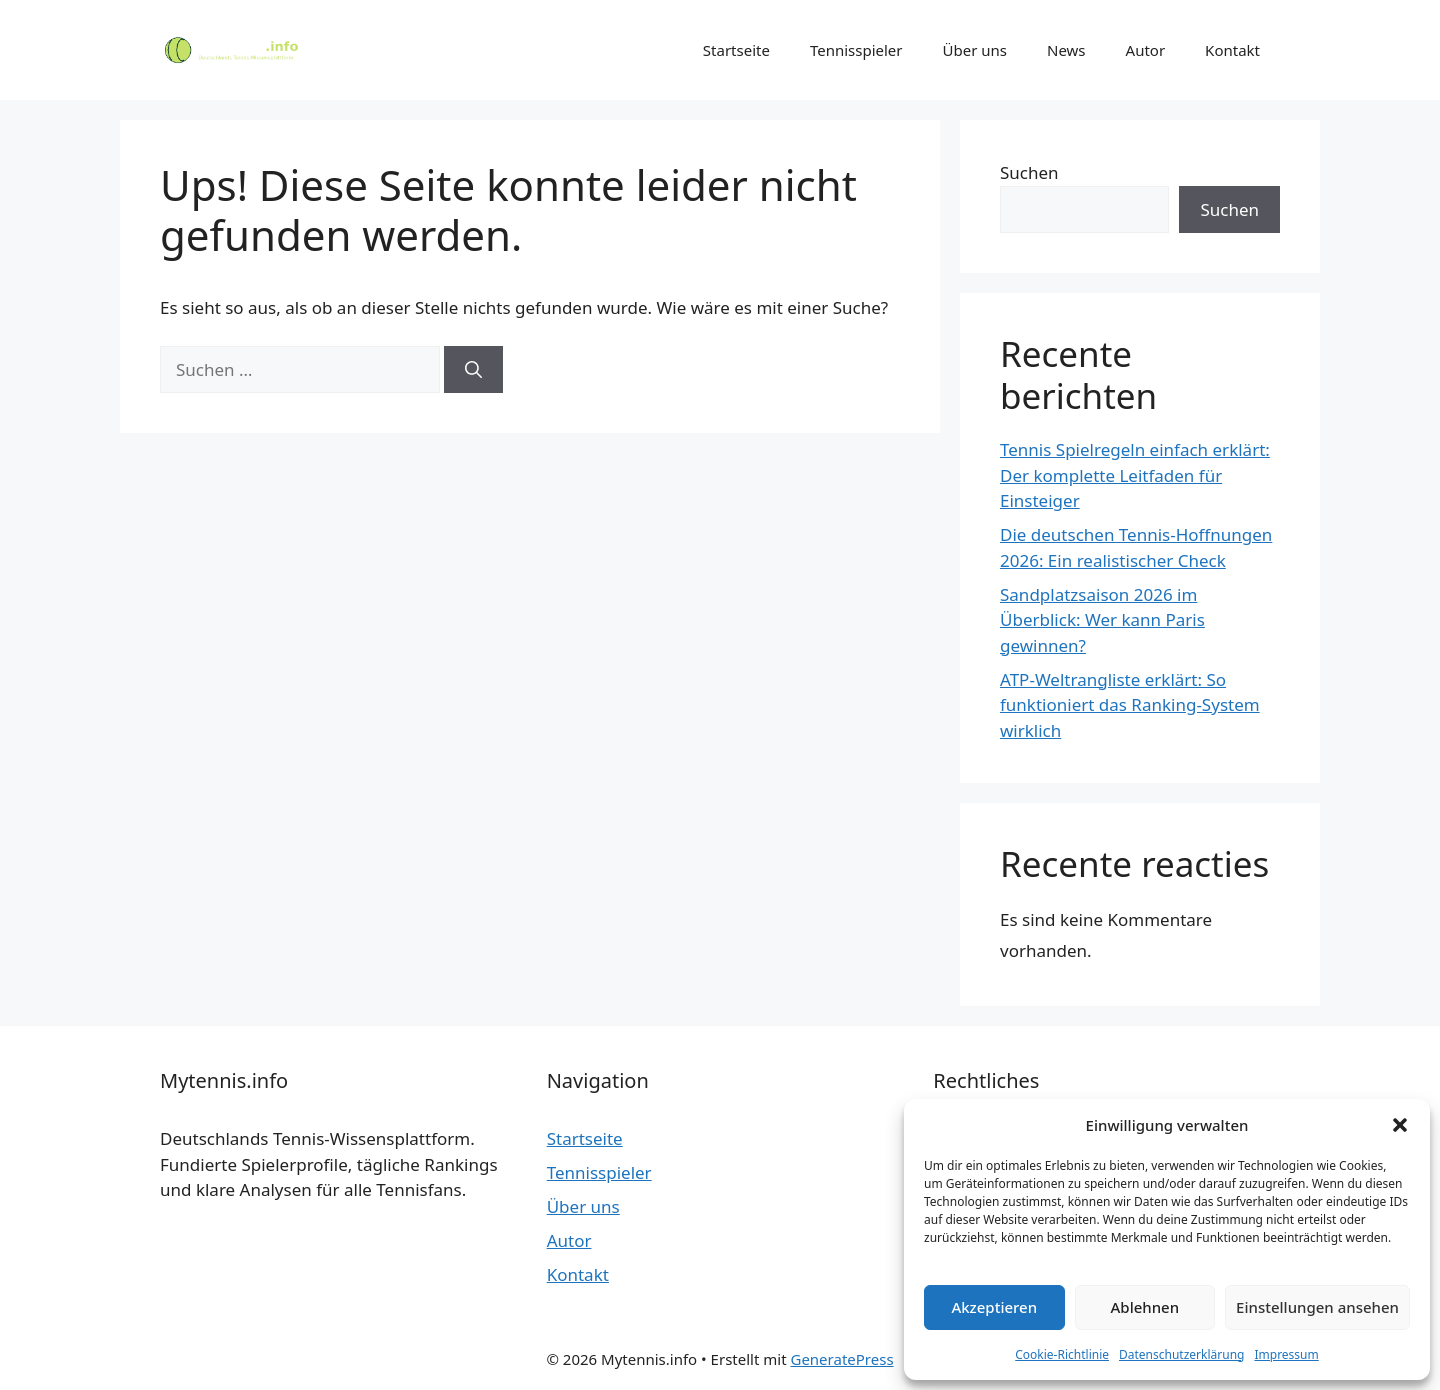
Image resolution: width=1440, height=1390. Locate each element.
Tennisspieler (856, 50)
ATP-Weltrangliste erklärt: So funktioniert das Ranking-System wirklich (1130, 705)
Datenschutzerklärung (1181, 1354)
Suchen (1029, 172)
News (1066, 50)
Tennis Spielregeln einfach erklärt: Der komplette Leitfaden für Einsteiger (1135, 475)
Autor (1146, 50)
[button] (1400, 1125)
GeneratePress (841, 1359)
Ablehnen (1145, 1307)
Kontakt (1232, 50)
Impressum (1286, 1354)
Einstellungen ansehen (1317, 1307)
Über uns (975, 50)
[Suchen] (473, 370)
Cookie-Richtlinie (1062, 1354)
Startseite (736, 50)
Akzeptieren (994, 1307)
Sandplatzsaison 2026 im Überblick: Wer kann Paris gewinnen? (1102, 620)
